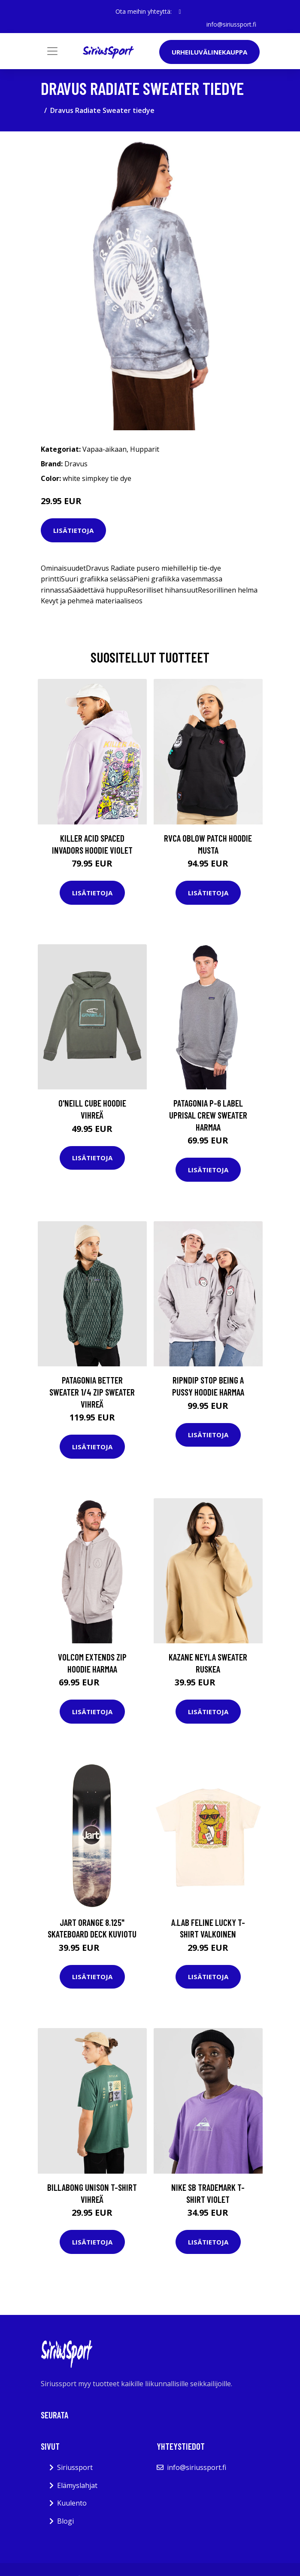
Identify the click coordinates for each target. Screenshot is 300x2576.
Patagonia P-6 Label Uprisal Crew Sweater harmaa (208, 1115)
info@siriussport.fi (231, 24)
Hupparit (144, 449)
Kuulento (72, 2503)
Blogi (65, 2521)
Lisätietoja (73, 530)
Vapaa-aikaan (104, 449)
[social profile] (179, 11)
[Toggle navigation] (52, 51)
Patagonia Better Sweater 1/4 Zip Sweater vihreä (92, 1392)
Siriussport (75, 2467)
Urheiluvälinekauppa (209, 52)
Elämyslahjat (77, 2485)
